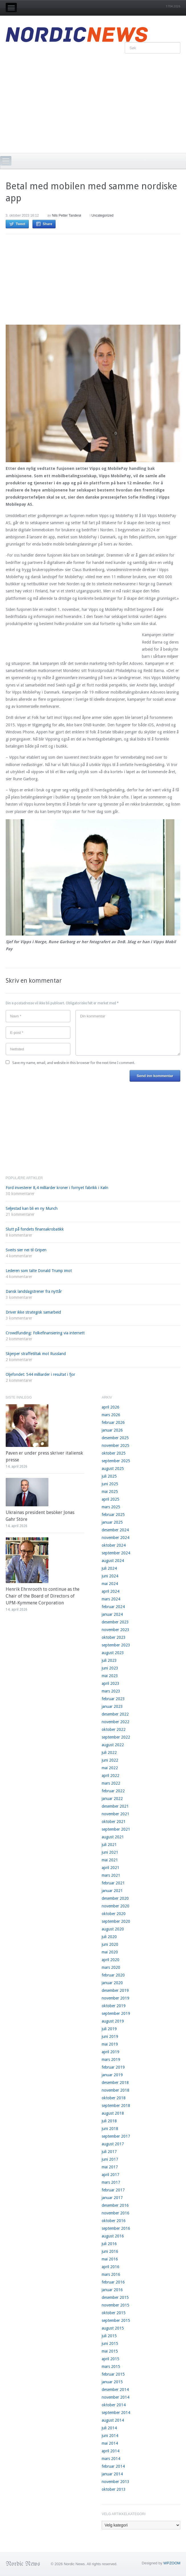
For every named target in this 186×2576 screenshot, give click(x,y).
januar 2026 (112, 1430)
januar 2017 (112, 2197)
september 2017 (116, 2136)
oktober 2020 (114, 1913)
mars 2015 (111, 2366)
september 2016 (116, 2228)
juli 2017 (109, 2151)
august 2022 (113, 1745)
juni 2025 (110, 1484)
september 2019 (116, 2013)
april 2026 (110, 1407)
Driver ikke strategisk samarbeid (33, 1312)
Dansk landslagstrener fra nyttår (34, 1291)
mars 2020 (111, 1967)
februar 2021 (113, 1883)
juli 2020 (109, 1936)
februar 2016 (113, 2282)
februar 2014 (113, 2466)
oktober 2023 (114, 1637)
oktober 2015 (114, 2312)
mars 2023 (111, 1691)
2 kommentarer (19, 1339)
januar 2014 (112, 2474)
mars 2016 (111, 2274)
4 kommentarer (19, 1256)
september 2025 (116, 1461)
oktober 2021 (114, 1821)
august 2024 (113, 1560)
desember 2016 (115, 2205)
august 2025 (113, 1468)
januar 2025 (112, 1522)
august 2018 (113, 2113)
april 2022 (110, 1775)
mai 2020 (110, 1952)
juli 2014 (109, 2428)
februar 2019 (113, 2067)
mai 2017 (110, 2167)
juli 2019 (109, 2029)
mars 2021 (111, 1875)
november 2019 (115, 1998)
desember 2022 (115, 1714)
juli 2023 (109, 1660)
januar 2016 (112, 2289)
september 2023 (116, 1645)
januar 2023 (112, 1706)
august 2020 (113, 1929)
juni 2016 (110, 2251)
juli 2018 (109, 2121)
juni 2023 (110, 1668)
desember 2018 (115, 2082)
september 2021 (116, 1829)
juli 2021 (109, 1844)
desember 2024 (115, 1530)
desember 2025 (115, 1438)
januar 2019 (112, 2075)
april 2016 (110, 2266)
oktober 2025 (114, 1453)
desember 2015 (115, 2297)
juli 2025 (109, 1476)
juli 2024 (109, 1568)
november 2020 (115, 1906)
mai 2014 (110, 2443)
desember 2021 (115, 1806)
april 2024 (110, 1591)
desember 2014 (115, 2389)
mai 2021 (110, 1860)
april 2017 (110, 2174)
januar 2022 (112, 1798)
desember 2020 (115, 1898)
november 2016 (115, 2213)
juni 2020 (110, 1944)
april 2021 (110, 1867)
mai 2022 (110, 1768)
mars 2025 (111, 1507)
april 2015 (110, 2359)
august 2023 (113, 1652)
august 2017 (113, 2144)
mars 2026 (111, 1415)
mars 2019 (111, 2059)
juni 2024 (110, 1576)
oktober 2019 (114, 2005)
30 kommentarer (20, 1193)
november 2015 (115, 2305)
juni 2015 (110, 2343)
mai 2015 (110, 2351)
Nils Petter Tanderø (66, 215)
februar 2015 (113, 2374)
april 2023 (110, 1683)
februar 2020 (113, 1975)
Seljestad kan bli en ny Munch (32, 1208)
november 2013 (115, 2481)
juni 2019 (110, 2036)
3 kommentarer (19, 1297)
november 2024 (115, 1537)
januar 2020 (112, 1982)
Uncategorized (102, 215)
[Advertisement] (93, 102)
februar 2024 (113, 1606)
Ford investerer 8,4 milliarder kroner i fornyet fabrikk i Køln (57, 1187)
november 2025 (115, 1445)
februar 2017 (113, 2190)
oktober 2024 (114, 1545)
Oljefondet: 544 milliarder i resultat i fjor (40, 1374)
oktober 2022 (114, 1729)
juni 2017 (110, 2159)
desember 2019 (115, 1990)
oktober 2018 (114, 2098)
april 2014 (110, 2451)
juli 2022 (109, 1752)
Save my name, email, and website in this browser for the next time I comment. (73, 1063)
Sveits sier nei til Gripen (26, 1250)
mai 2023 (110, 1675)
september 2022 (116, 1737)
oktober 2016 (114, 2220)
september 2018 (116, 2105)
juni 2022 (110, 1760)
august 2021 (113, 1837)
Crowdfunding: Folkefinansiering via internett (45, 1333)
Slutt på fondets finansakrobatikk (35, 1229)
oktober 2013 (114, 2489)
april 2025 (110, 1499)
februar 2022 (113, 1791)
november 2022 (115, 1722)
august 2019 (113, 2021)
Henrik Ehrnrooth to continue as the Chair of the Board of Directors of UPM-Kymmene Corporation (42, 1596)
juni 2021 (110, 1852)
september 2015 (116, 2320)
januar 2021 (112, 1890)
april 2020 (110, 1959)
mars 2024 (111, 1599)
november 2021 (115, 1814)
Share (47, 224)
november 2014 (115, 2397)
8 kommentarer (19, 1235)
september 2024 (116, 1553)
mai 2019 (110, 2044)
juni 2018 (110, 2128)
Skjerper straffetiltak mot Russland (36, 1353)
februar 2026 (113, 1422)
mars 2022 (111, 1783)
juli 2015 (109, 2336)
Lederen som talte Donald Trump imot (39, 1270)
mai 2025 (110, 1491)
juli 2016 (109, 2243)
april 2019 (110, 2052)
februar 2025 (113, 1514)
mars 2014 (111, 2458)
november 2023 (115, 1629)
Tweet (20, 224)
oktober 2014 (114, 2405)
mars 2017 (111, 2182)
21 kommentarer (20, 1214)
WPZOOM (171, 2563)
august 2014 (113, 2420)
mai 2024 (110, 1583)
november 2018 (115, 2090)
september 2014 (116, 2412)
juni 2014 (110, 2435)
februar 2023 (113, 1698)
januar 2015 (112, 2382)
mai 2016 (110, 2259)
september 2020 (116, 1921)
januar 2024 (112, 1614)
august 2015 (113, 2328)
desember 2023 (115, 1622)
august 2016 (113, 2236)
